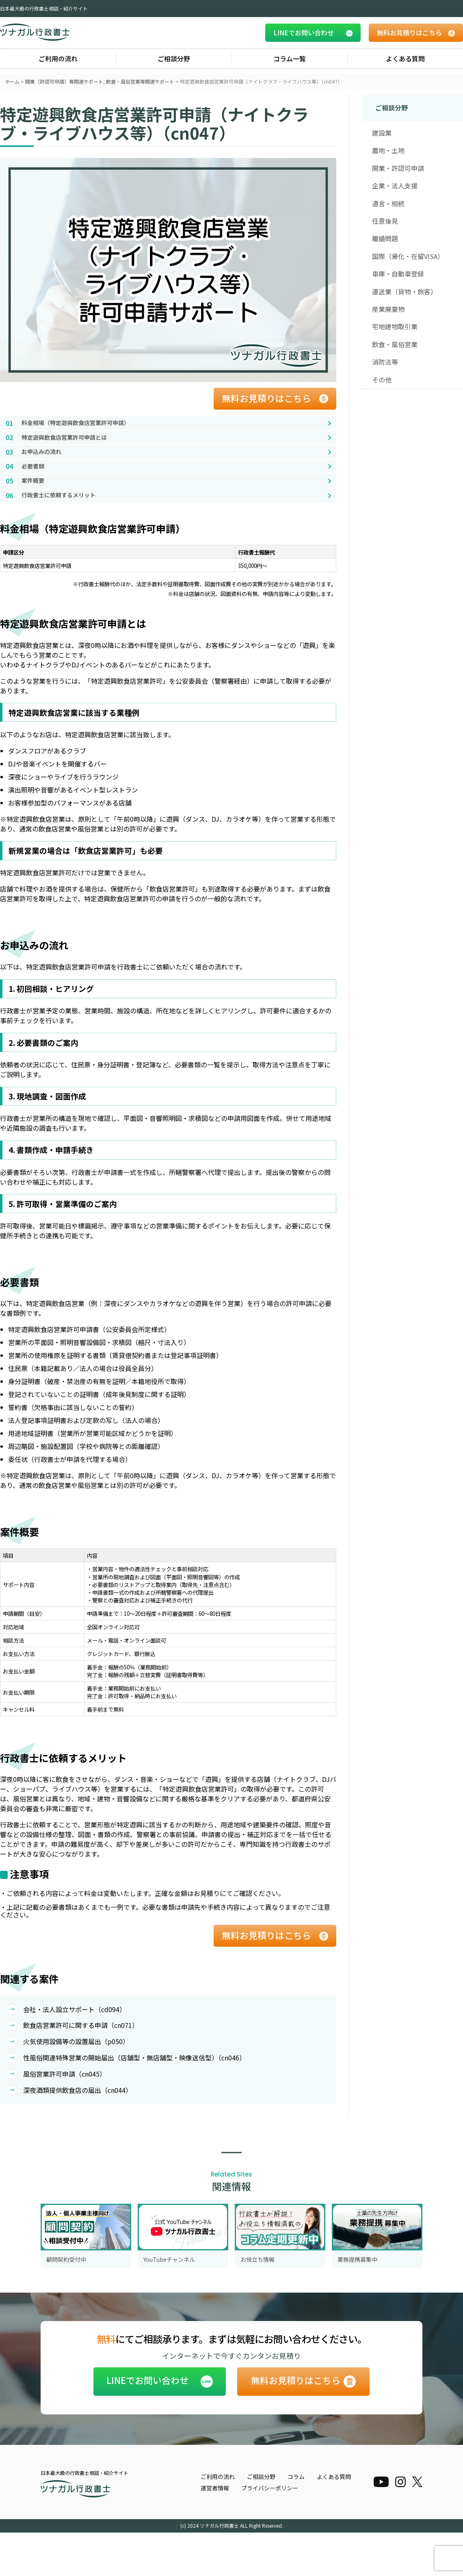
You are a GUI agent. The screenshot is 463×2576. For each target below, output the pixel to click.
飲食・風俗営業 (395, 344)
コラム (296, 2476)
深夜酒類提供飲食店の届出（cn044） (69, 2090)
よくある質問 (405, 58)
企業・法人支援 (395, 185)
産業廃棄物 (388, 309)
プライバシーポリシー (269, 2488)
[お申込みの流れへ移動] (168, 452)
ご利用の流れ (58, 58)
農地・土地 (388, 150)
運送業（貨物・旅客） (404, 291)
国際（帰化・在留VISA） (408, 256)
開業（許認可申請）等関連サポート (64, 81)
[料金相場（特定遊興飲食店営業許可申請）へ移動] (168, 423)
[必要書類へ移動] (168, 466)
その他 (382, 379)
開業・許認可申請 (398, 168)
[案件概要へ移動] (168, 481)
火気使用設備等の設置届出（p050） (67, 2041)
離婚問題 (385, 238)
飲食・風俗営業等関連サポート (140, 81)
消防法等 (385, 362)
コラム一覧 (289, 58)
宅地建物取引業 (395, 326)
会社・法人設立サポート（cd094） (66, 2009)
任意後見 (385, 221)
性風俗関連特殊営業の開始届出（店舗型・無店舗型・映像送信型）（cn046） (126, 2057)
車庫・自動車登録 (398, 274)
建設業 (382, 133)
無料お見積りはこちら (266, 397)
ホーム (12, 81)
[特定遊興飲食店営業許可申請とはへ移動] (168, 438)
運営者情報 (215, 2488)
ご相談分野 (174, 58)
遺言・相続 (388, 203)
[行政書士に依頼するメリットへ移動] (168, 495)
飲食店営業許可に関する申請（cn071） (72, 2025)
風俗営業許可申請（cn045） (56, 2074)
